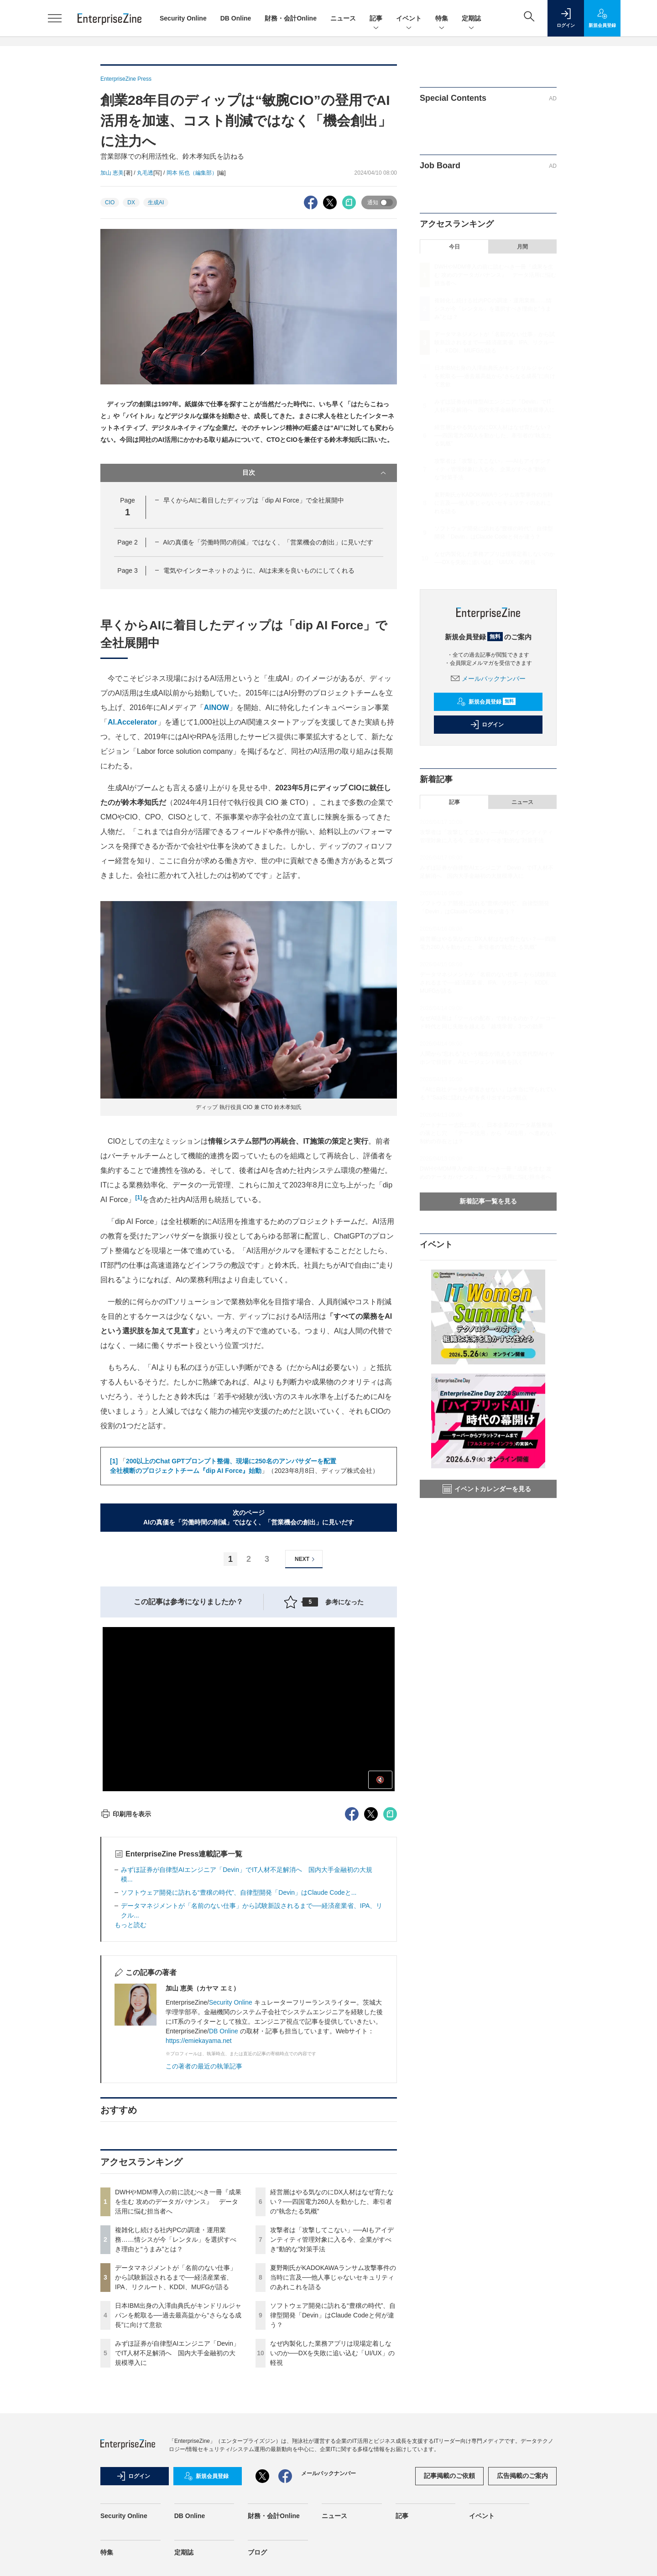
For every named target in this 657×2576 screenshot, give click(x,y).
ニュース (343, 18)
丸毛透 (145, 173)
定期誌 (471, 19)
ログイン (487, 724)
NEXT (306, 1559)
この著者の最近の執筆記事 (204, 2066)
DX (131, 202)
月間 (522, 247)
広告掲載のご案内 (522, 2475)
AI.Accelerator (132, 722)
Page (127, 542)
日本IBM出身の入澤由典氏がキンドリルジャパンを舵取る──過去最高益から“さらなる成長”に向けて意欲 (178, 2315)
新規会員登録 (486, 701)
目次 (315, 472)
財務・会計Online (291, 18)
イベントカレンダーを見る (487, 1488)
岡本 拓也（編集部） (192, 173)
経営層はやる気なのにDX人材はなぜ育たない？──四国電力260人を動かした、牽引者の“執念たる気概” (332, 2201)
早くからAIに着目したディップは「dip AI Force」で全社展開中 (253, 500)
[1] (138, 1197)
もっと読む (130, 1924)
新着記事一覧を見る (488, 1201)
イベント (409, 19)
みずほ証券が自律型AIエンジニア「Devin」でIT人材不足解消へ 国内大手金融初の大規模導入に (177, 2353)
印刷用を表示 (125, 1814)
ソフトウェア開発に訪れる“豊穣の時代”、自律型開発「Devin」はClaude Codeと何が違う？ (333, 2315)
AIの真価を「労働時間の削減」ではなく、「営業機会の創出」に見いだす (268, 542)
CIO (110, 202)
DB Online (235, 18)
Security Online (183, 18)
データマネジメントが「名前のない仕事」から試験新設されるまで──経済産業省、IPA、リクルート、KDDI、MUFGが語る (175, 2277)
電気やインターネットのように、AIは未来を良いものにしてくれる (259, 570)
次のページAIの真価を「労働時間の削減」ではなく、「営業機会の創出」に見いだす (248, 1517)
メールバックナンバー (488, 678)
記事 (376, 19)
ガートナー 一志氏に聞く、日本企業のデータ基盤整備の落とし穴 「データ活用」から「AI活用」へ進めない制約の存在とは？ (488, 1133)
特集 (441, 19)
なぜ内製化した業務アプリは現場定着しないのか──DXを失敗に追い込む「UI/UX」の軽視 (332, 2353)
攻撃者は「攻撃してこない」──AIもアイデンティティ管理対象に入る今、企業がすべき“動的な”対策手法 (332, 2239)
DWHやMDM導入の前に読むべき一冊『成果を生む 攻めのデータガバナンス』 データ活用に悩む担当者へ (178, 2201)
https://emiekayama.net (199, 2040)
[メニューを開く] (54, 18)
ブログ (257, 2552)
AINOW (216, 707)
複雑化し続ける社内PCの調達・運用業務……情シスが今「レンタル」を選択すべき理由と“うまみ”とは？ (175, 2239)
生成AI (156, 202)
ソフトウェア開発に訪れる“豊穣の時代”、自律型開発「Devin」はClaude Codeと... (239, 1892)
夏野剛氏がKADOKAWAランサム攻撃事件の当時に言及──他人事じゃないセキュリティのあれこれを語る (333, 2277)
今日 (454, 247)
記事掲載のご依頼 (449, 2475)
